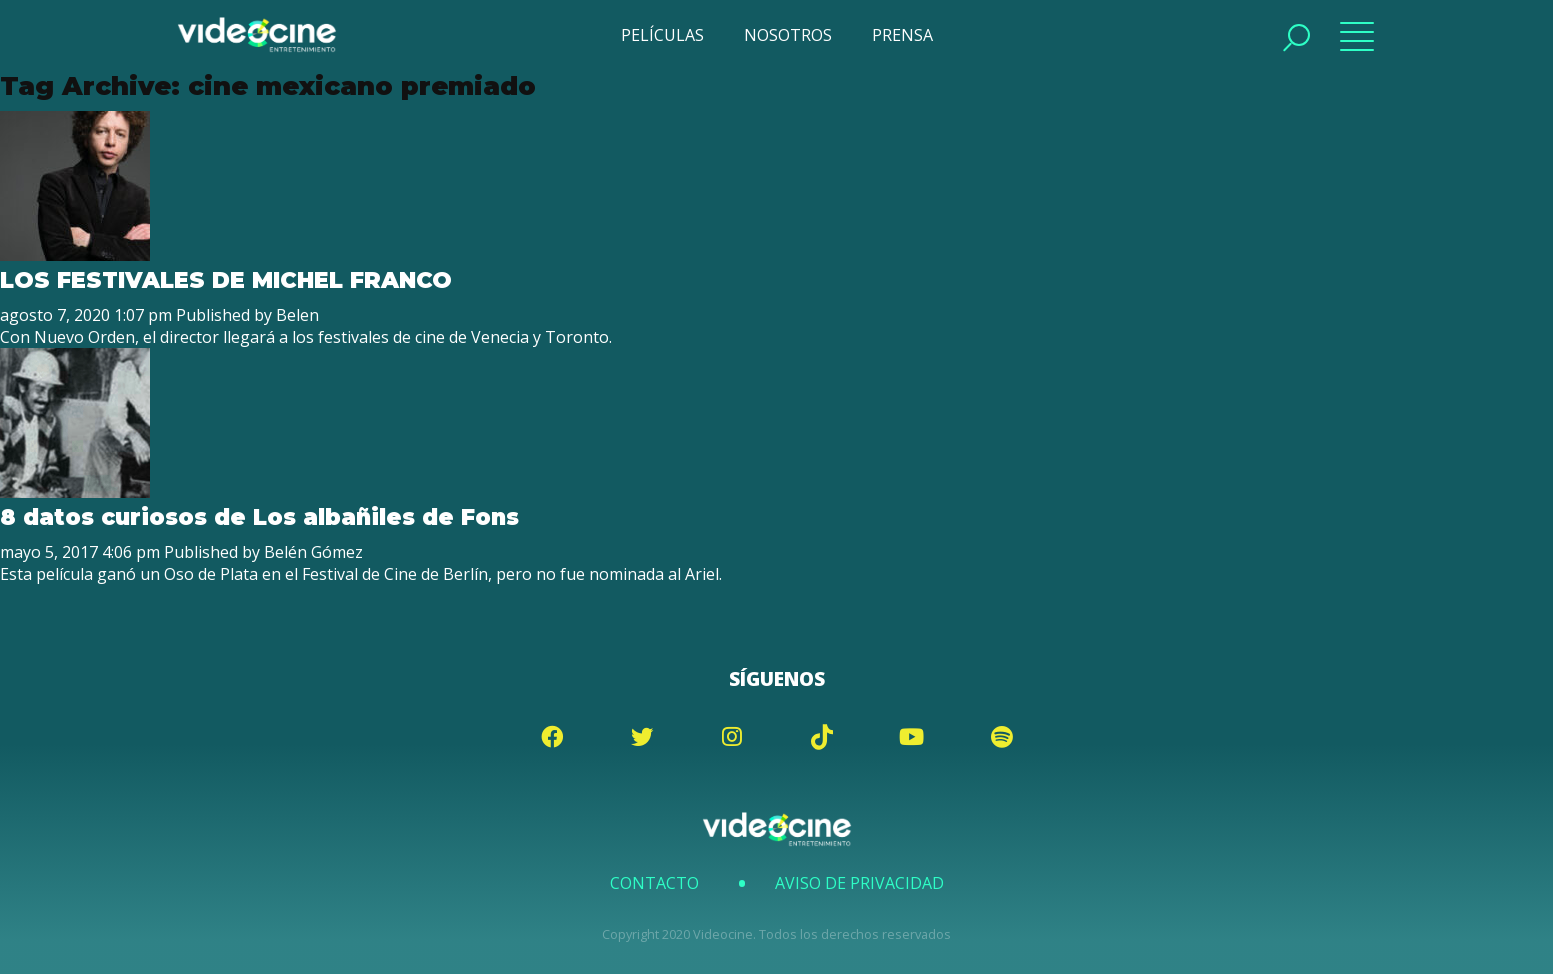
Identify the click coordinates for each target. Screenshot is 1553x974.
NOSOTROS (788, 35)
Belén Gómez (313, 552)
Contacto (654, 883)
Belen (297, 315)
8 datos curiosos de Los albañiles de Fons (259, 517)
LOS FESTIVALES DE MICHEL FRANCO (226, 280)
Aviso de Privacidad (859, 883)
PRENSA (902, 35)
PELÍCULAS (662, 35)
